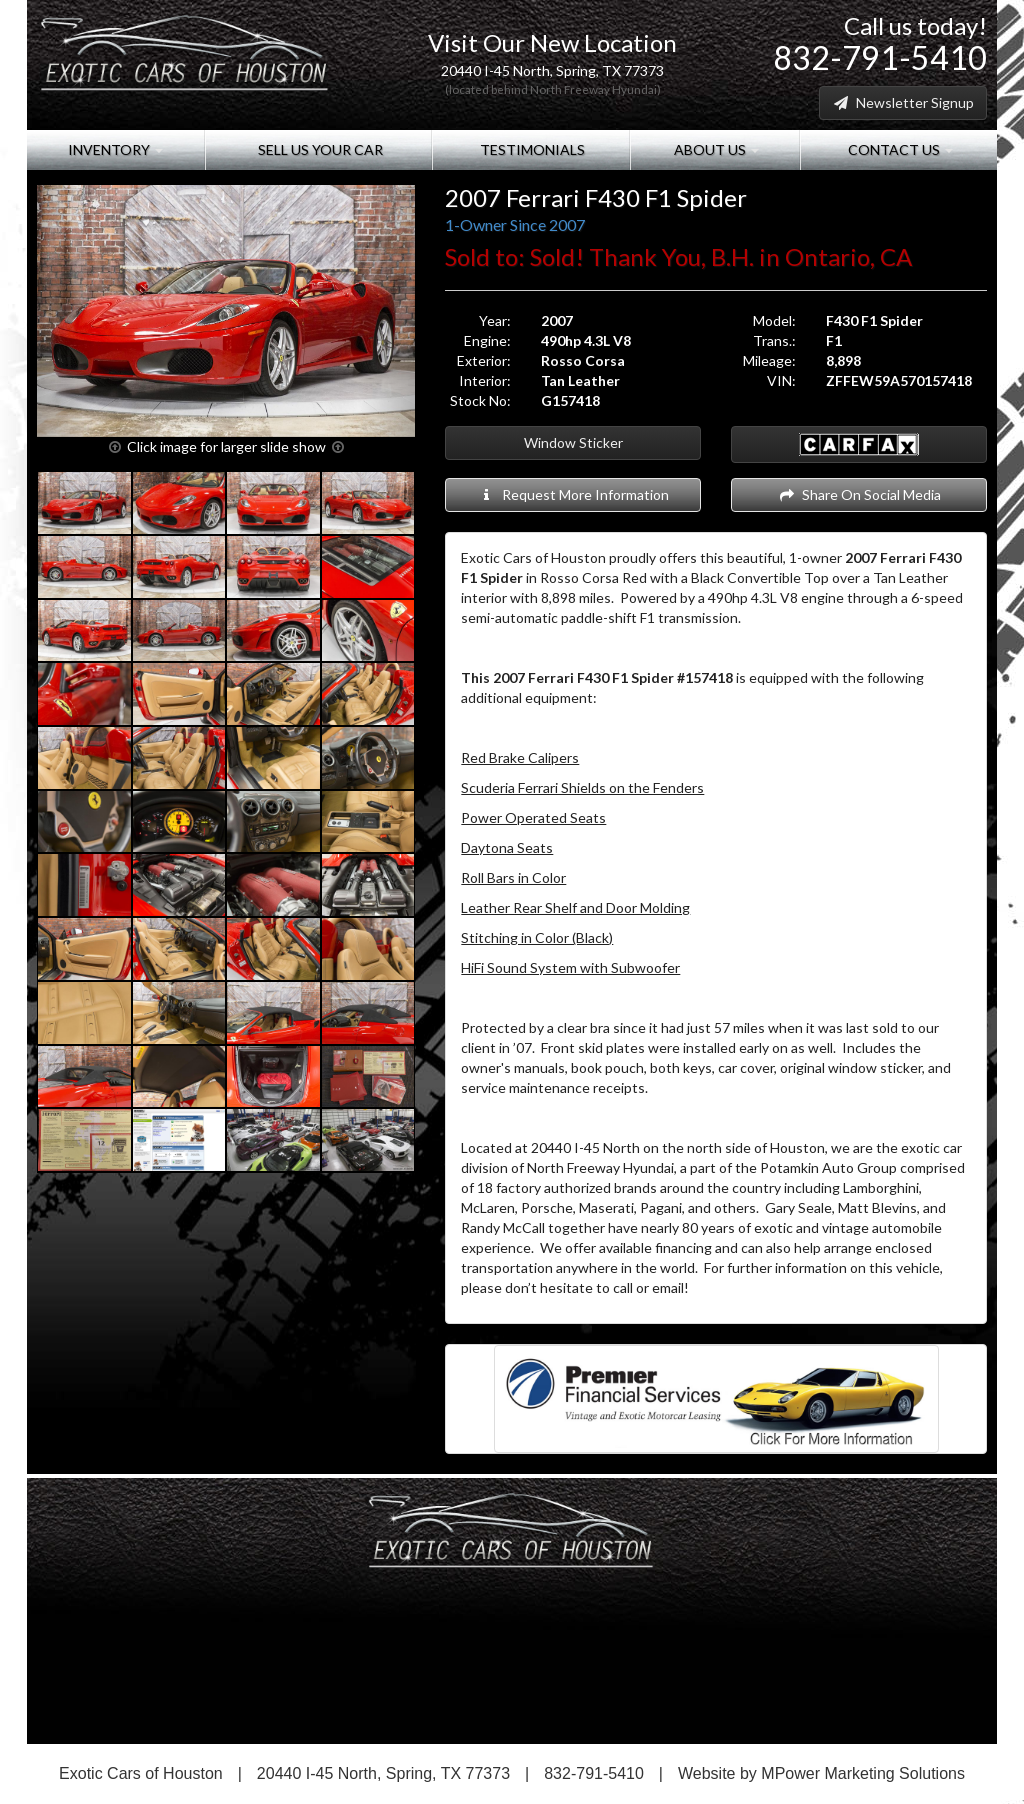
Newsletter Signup (903, 102)
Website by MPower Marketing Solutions (821, 1773)
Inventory (115, 149)
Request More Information (573, 494)
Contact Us (899, 149)
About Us (715, 149)
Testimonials (531, 149)
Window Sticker (573, 442)
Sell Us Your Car (319, 149)
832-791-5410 (880, 57)
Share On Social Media (859, 494)
